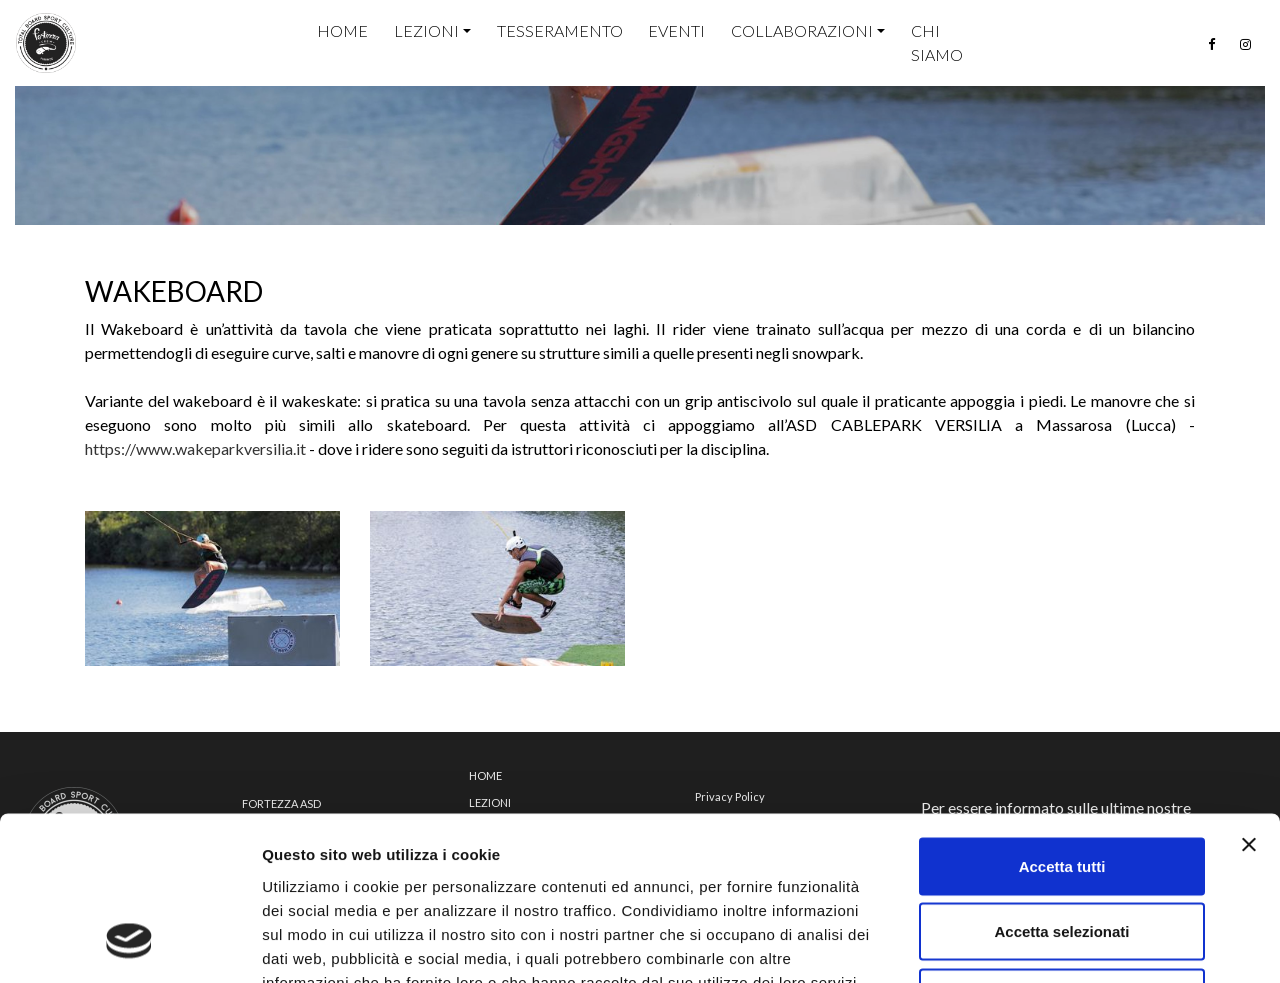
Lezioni (426, 30)
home (342, 30)
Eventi (676, 30)
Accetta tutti (1062, 720)
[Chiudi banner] (1249, 699)
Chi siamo (937, 42)
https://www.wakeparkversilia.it (195, 448)
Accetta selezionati (1061, 786)
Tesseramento (560, 30)
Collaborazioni (802, 30)
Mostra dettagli (1052, 943)
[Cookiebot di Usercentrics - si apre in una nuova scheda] (129, 944)
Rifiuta (1062, 851)
